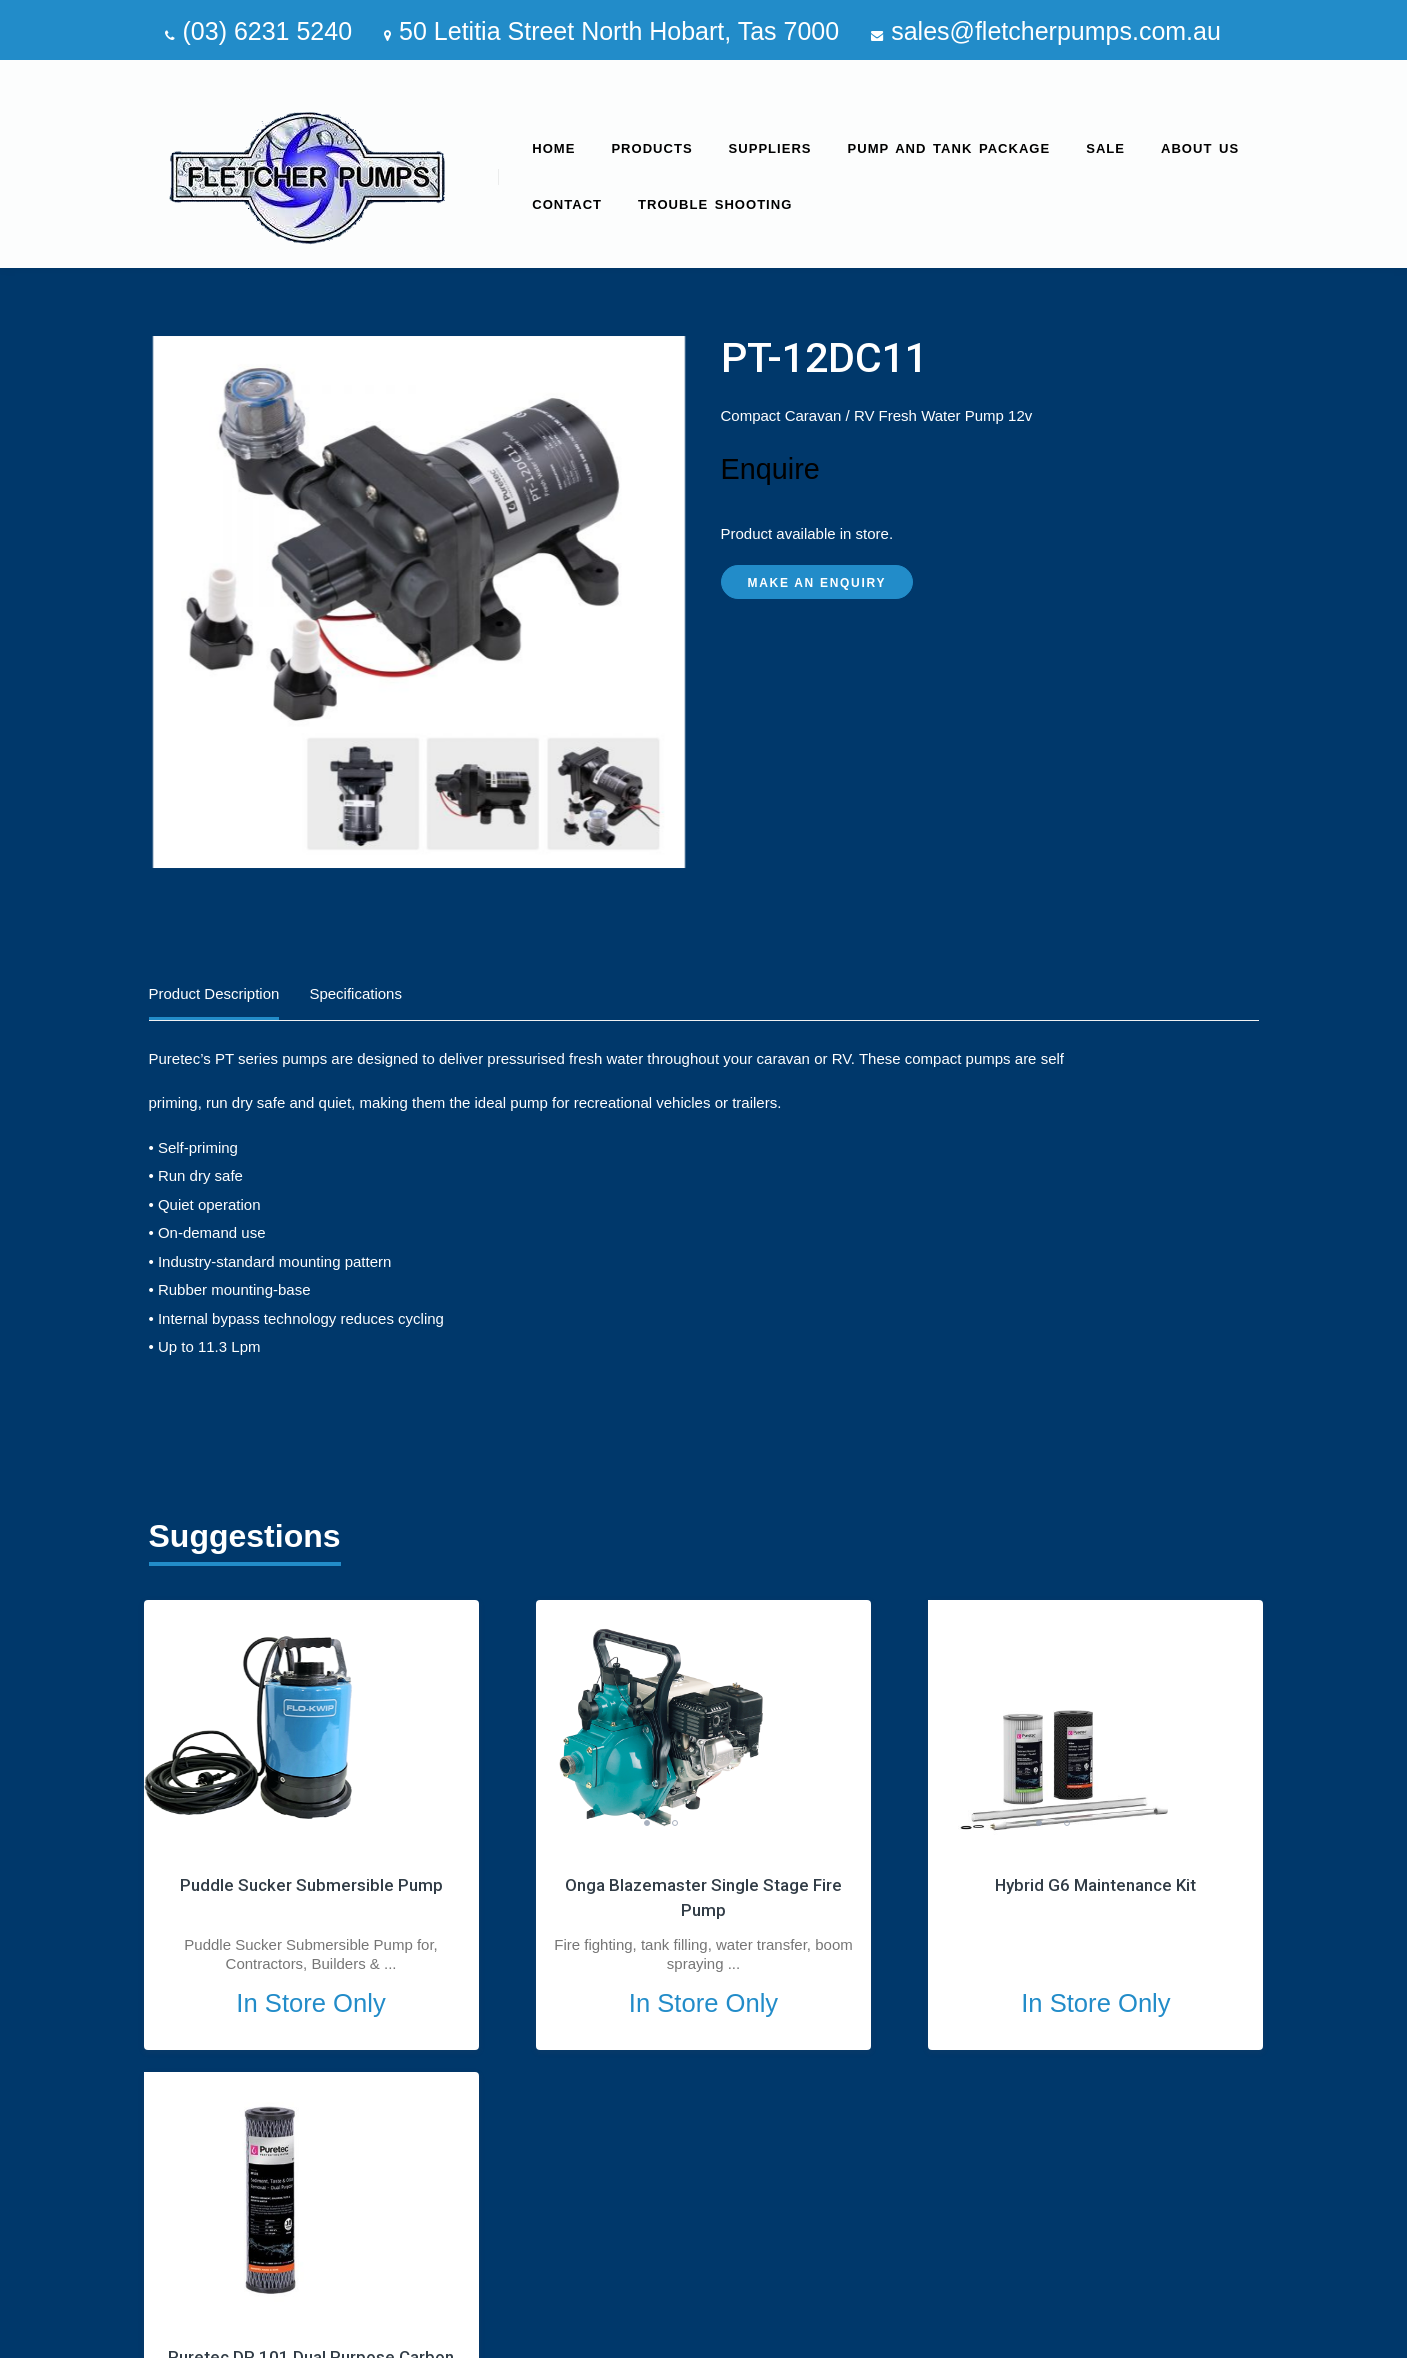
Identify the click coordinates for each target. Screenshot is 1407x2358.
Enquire (770, 469)
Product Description (214, 993)
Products (651, 148)
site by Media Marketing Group (1156, 2335)
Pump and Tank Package (949, 148)
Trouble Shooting (715, 204)
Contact (567, 204)
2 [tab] (573, 1823)
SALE (1105, 148)
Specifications (355, 993)
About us (1200, 148)
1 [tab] (545, 1823)
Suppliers (770, 148)
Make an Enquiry (817, 583)
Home (553, 148)
